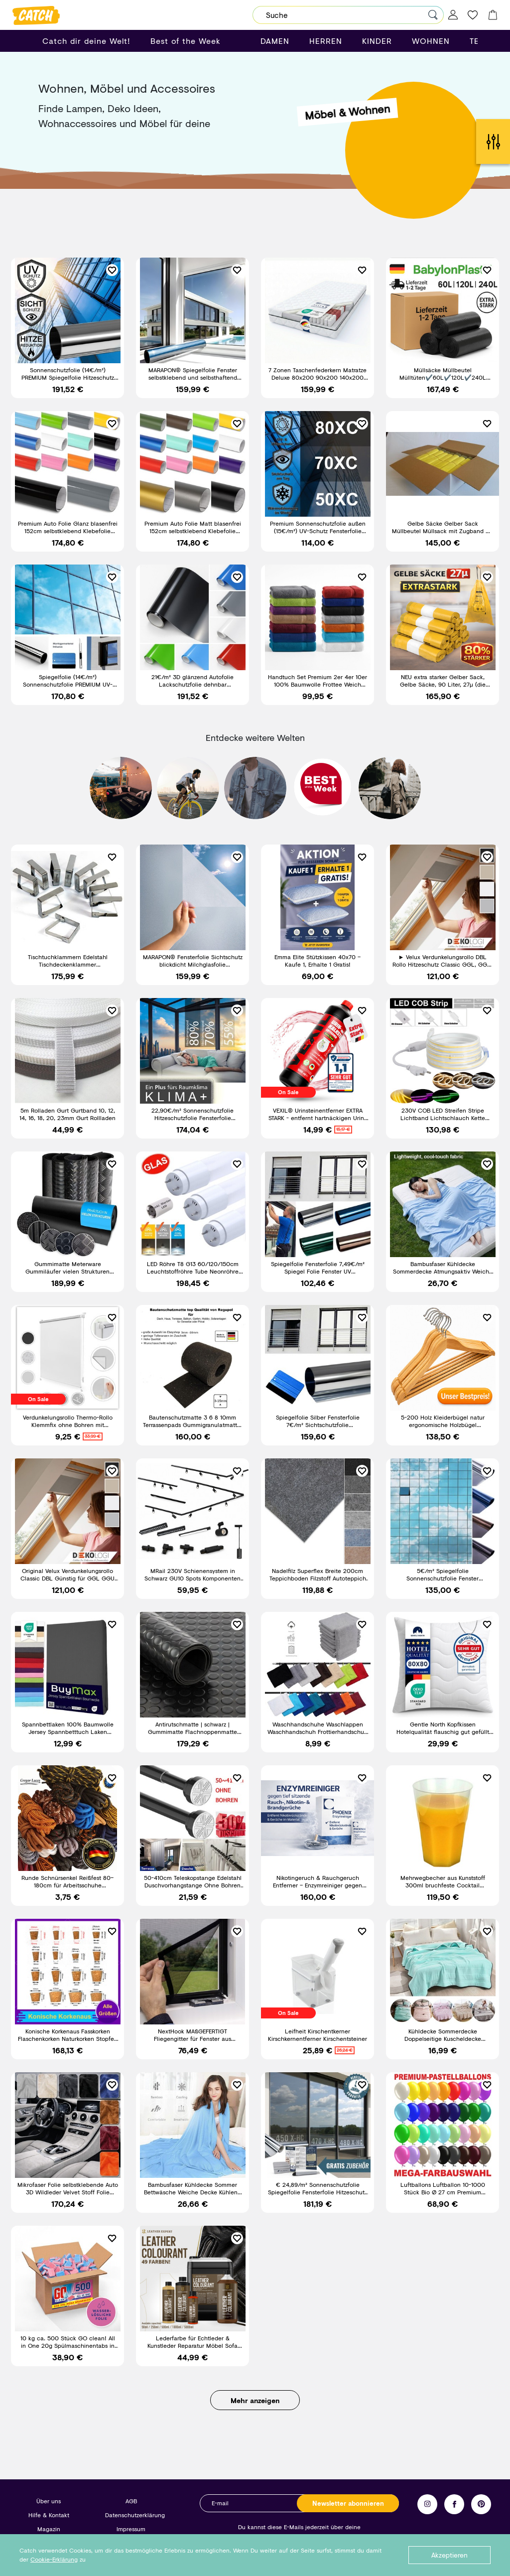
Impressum (131, 2529)
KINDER (377, 40)
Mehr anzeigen (255, 2400)
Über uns (48, 2501)
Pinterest (481, 2504)
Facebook (454, 2504)
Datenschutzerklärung (135, 2515)
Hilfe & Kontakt (48, 2515)
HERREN (325, 40)
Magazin (48, 2529)
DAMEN (274, 40)
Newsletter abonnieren (348, 2503)
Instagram (427, 2504)
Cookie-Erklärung (54, 2559)
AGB (131, 2501)
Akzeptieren (449, 2555)
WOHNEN (431, 40)
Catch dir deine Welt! (86, 40)
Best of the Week (185, 40)
